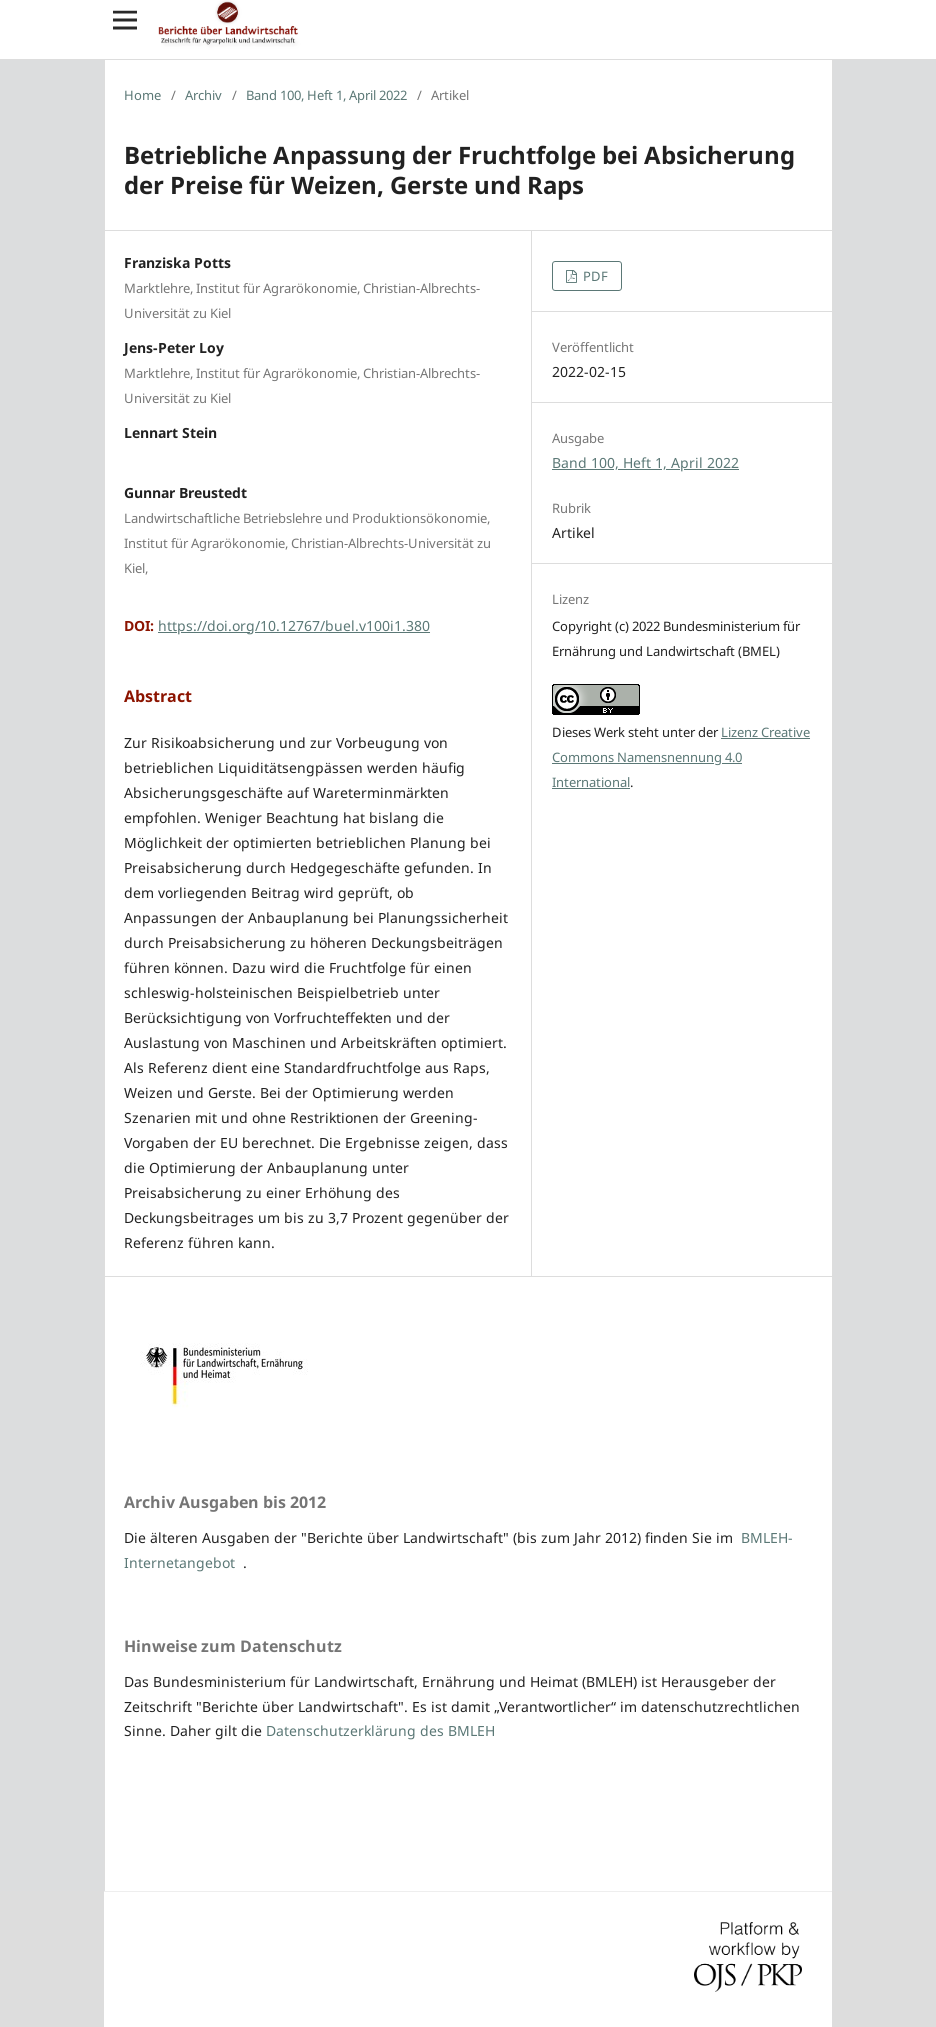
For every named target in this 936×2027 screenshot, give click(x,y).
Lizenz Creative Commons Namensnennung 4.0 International (681, 757)
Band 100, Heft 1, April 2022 (326, 95)
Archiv (203, 95)
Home (142, 95)
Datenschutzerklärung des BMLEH (380, 1730)
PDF (594, 276)
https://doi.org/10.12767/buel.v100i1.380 (294, 625)
